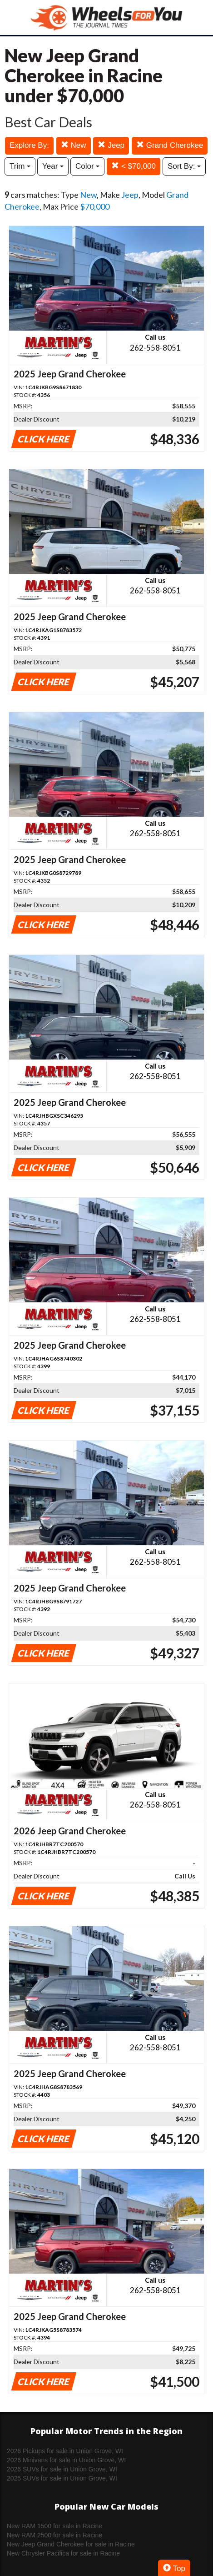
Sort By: (184, 166)
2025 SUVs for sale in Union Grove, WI (62, 2478)
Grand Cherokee (169, 145)
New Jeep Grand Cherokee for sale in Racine (71, 2544)
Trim (20, 166)
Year (53, 166)
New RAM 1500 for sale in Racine (54, 2526)
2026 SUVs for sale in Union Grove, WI (62, 2469)
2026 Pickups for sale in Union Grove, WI (65, 2451)
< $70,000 (133, 166)
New (73, 145)
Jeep (111, 145)
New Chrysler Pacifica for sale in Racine (63, 2553)
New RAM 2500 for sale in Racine (54, 2535)
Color (87, 166)
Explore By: (29, 145)
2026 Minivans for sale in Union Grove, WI (66, 2460)
